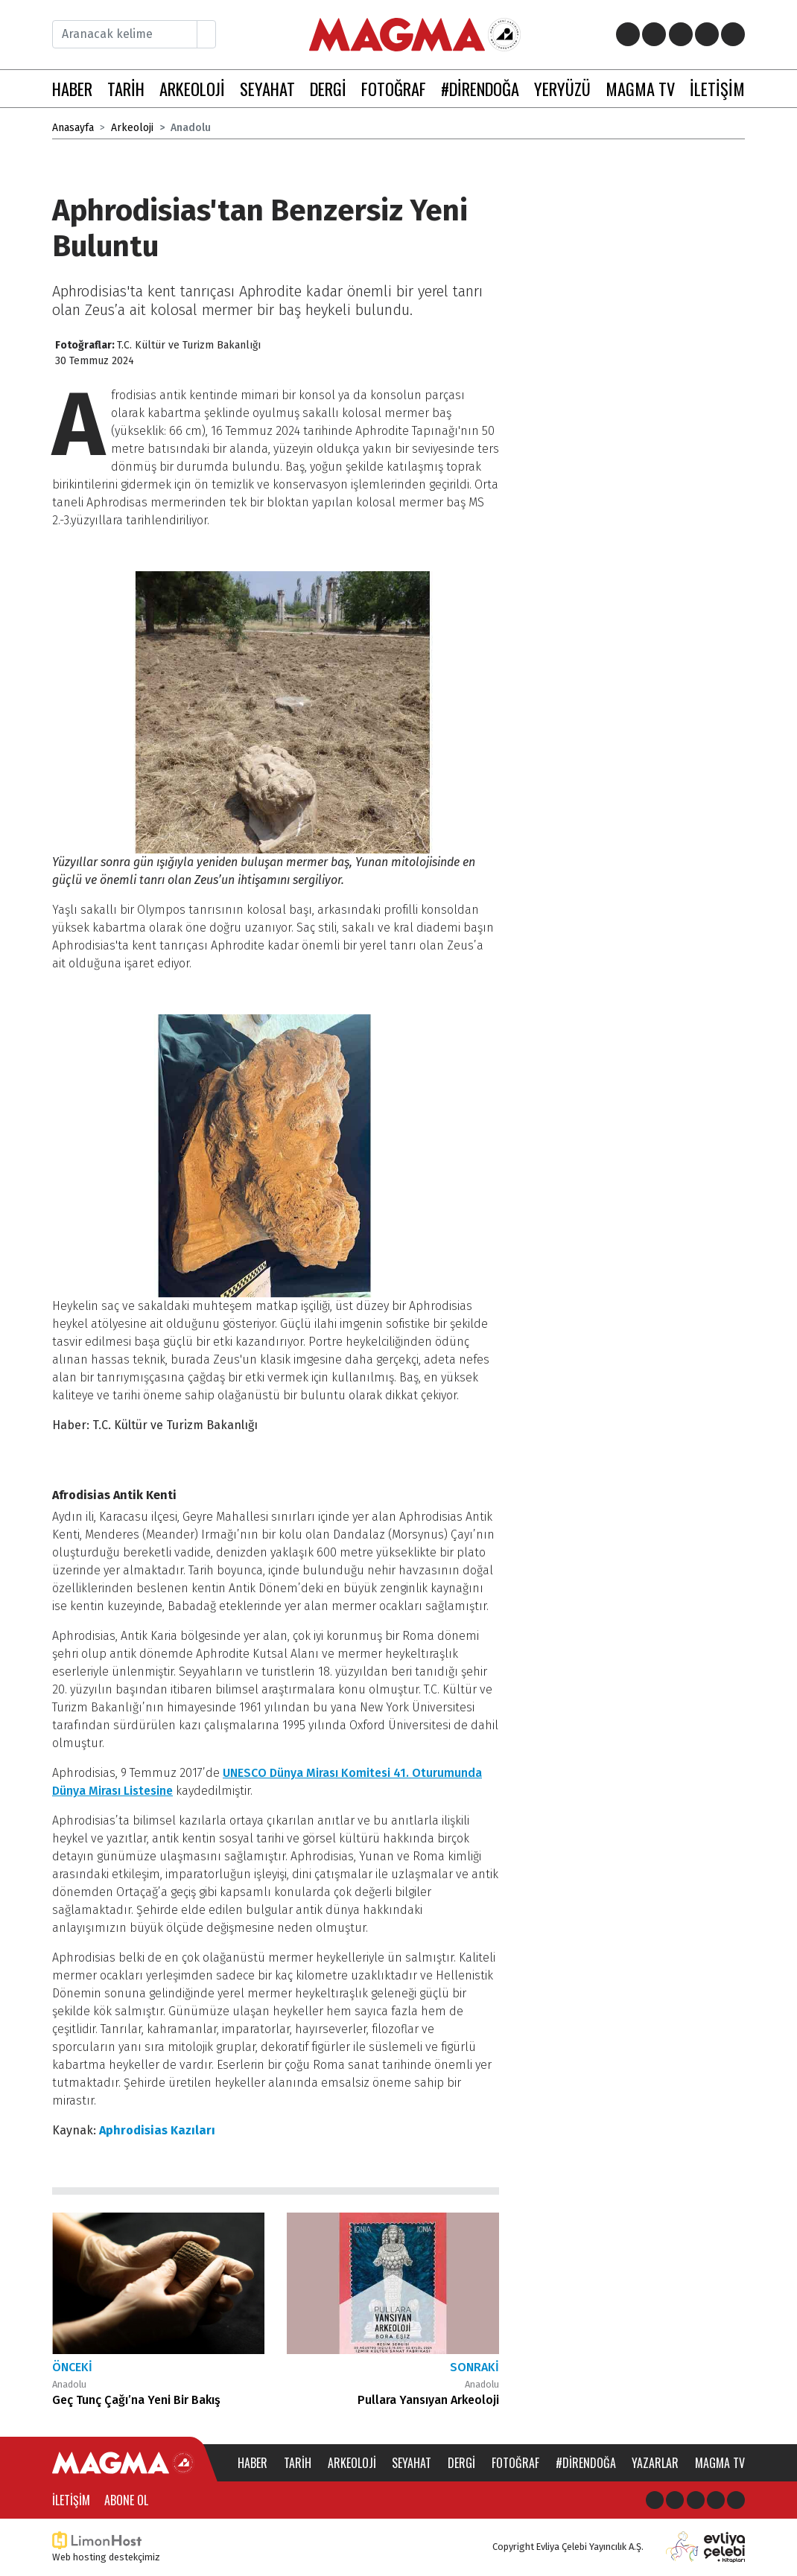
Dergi (461, 2463)
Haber (252, 2463)
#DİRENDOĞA (480, 88)
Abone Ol (126, 2500)
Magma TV (720, 2463)
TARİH (126, 88)
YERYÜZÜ (562, 88)
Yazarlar (655, 2463)
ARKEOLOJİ (192, 88)
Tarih (297, 2463)
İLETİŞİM (717, 88)
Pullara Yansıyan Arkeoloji (428, 2400)
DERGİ (328, 88)
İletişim (71, 2500)
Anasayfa (73, 127)
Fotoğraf (515, 2463)
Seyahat (411, 2463)
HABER (72, 88)
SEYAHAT (267, 88)
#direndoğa (586, 2463)
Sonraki (474, 2367)
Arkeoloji (132, 127)
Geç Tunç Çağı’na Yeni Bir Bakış (136, 2400)
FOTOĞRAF (393, 88)
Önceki (72, 2367)
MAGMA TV (640, 88)
